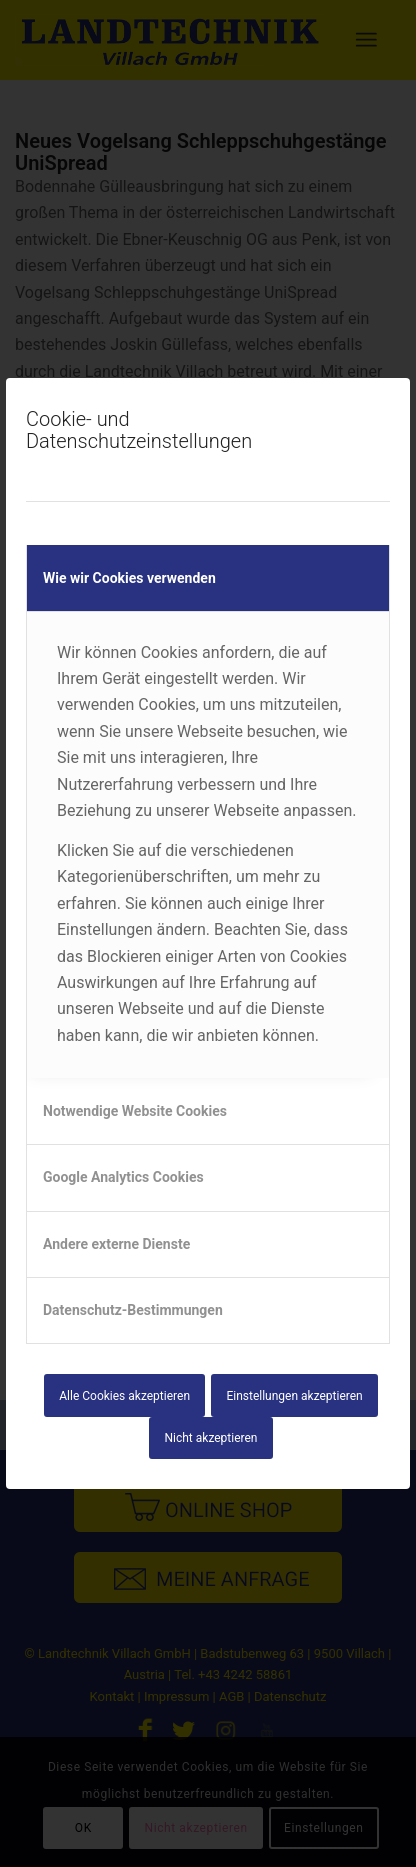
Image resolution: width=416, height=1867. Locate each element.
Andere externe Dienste (116, 1244)
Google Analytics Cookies (123, 1177)
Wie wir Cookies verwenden (129, 578)
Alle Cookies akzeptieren (124, 1396)
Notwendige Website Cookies (135, 1111)
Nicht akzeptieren (211, 1438)
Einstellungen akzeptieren (294, 1396)
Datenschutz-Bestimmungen (133, 1310)
